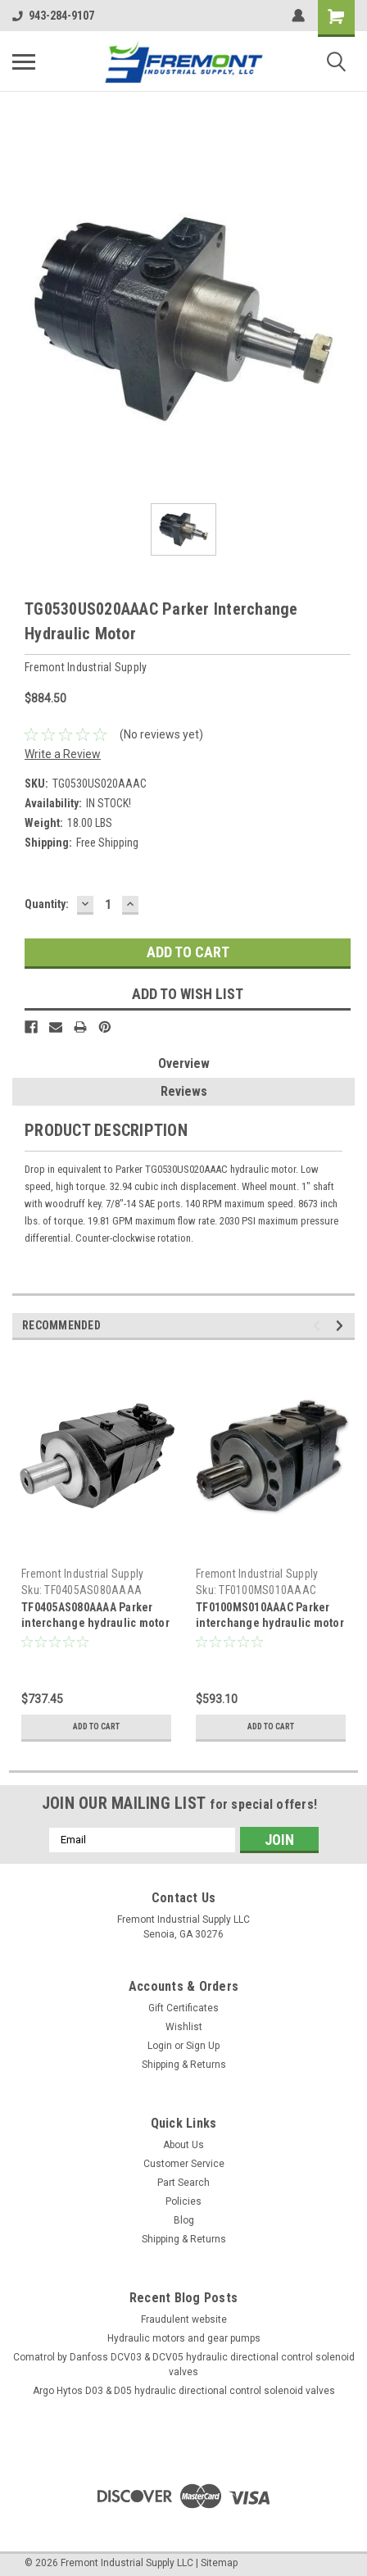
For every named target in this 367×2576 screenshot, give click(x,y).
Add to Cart (96, 1726)
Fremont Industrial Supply (82, 1573)
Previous (319, 1326)
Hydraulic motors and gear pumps (184, 2338)
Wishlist (183, 2027)
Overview (184, 1063)
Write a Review (63, 754)
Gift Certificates (183, 2008)
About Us (183, 2145)
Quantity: (47, 904)
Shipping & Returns (184, 2064)
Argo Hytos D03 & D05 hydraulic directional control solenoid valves (184, 2391)
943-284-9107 (53, 15)
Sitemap (219, 2563)
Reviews (184, 1091)
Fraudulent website (184, 2319)
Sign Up (203, 2045)
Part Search (183, 2182)
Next (342, 1326)
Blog (184, 2220)
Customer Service (183, 2163)
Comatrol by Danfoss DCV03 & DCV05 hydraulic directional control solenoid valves (184, 2364)
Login (159, 2045)
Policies (183, 2201)
